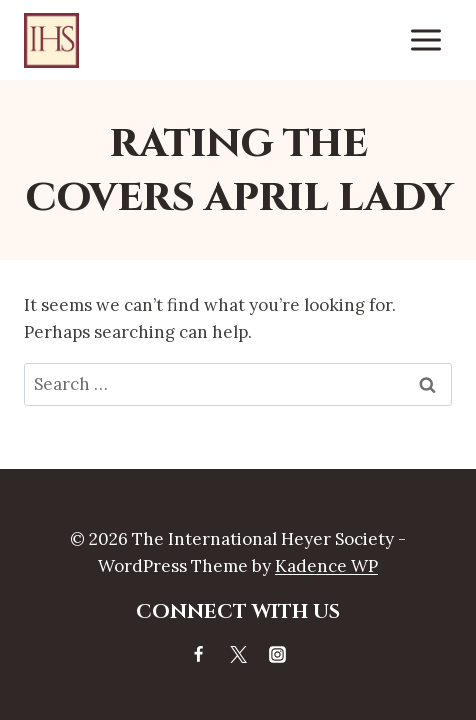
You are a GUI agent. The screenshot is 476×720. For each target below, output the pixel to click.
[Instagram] (277, 654)
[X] (238, 654)
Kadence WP (326, 566)
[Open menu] (425, 39)
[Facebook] (199, 654)
